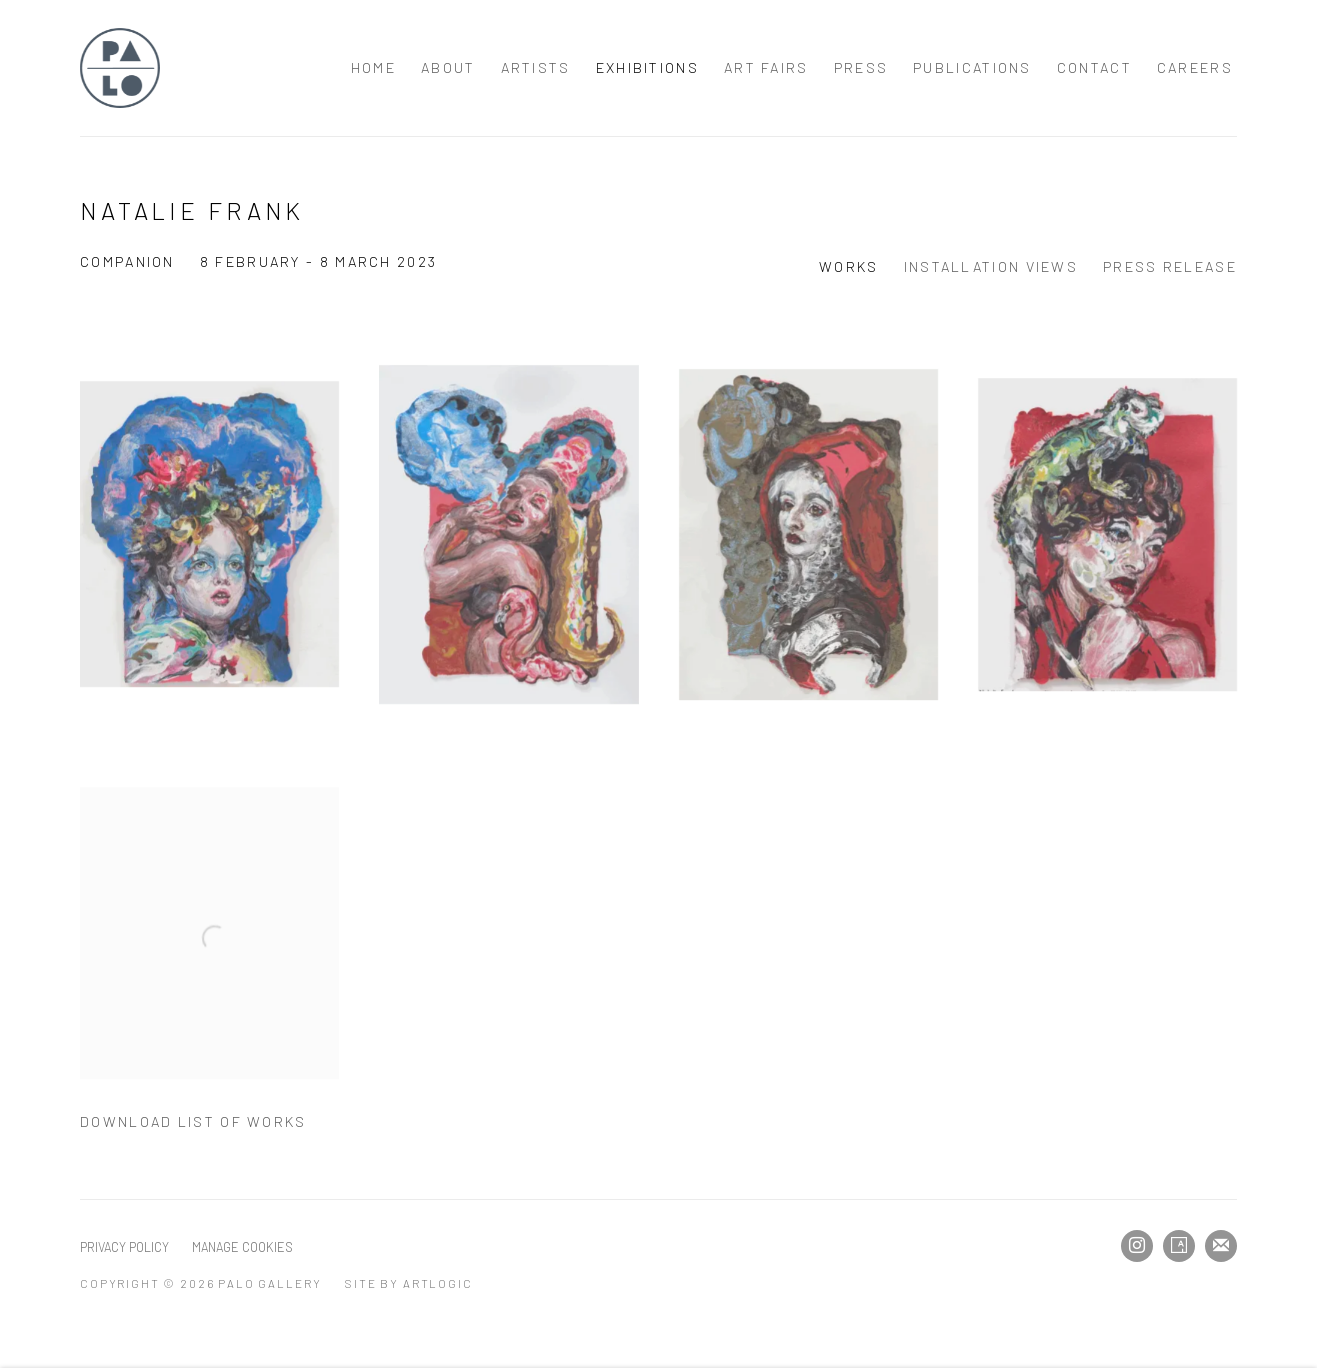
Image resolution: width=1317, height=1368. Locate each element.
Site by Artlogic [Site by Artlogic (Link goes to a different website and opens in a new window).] (408, 1283)
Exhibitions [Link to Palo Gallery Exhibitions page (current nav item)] (647, 67)
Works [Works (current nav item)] (849, 266)
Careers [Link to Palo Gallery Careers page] (1195, 67)
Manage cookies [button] (242, 1247)
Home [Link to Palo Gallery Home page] (373, 67)
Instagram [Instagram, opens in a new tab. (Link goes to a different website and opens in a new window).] (1137, 1246)
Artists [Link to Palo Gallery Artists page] (536, 67)
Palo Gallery (120, 68)
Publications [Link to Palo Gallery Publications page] (972, 67)
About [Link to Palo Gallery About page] (448, 67)
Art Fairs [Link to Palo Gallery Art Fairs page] (766, 67)
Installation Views (991, 266)
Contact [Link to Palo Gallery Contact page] (1094, 67)
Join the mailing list (1221, 1246)
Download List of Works (193, 1121)
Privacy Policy (124, 1247)
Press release (1170, 266)
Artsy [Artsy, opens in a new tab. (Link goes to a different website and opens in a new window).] (1179, 1246)
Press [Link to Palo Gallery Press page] (861, 67)
